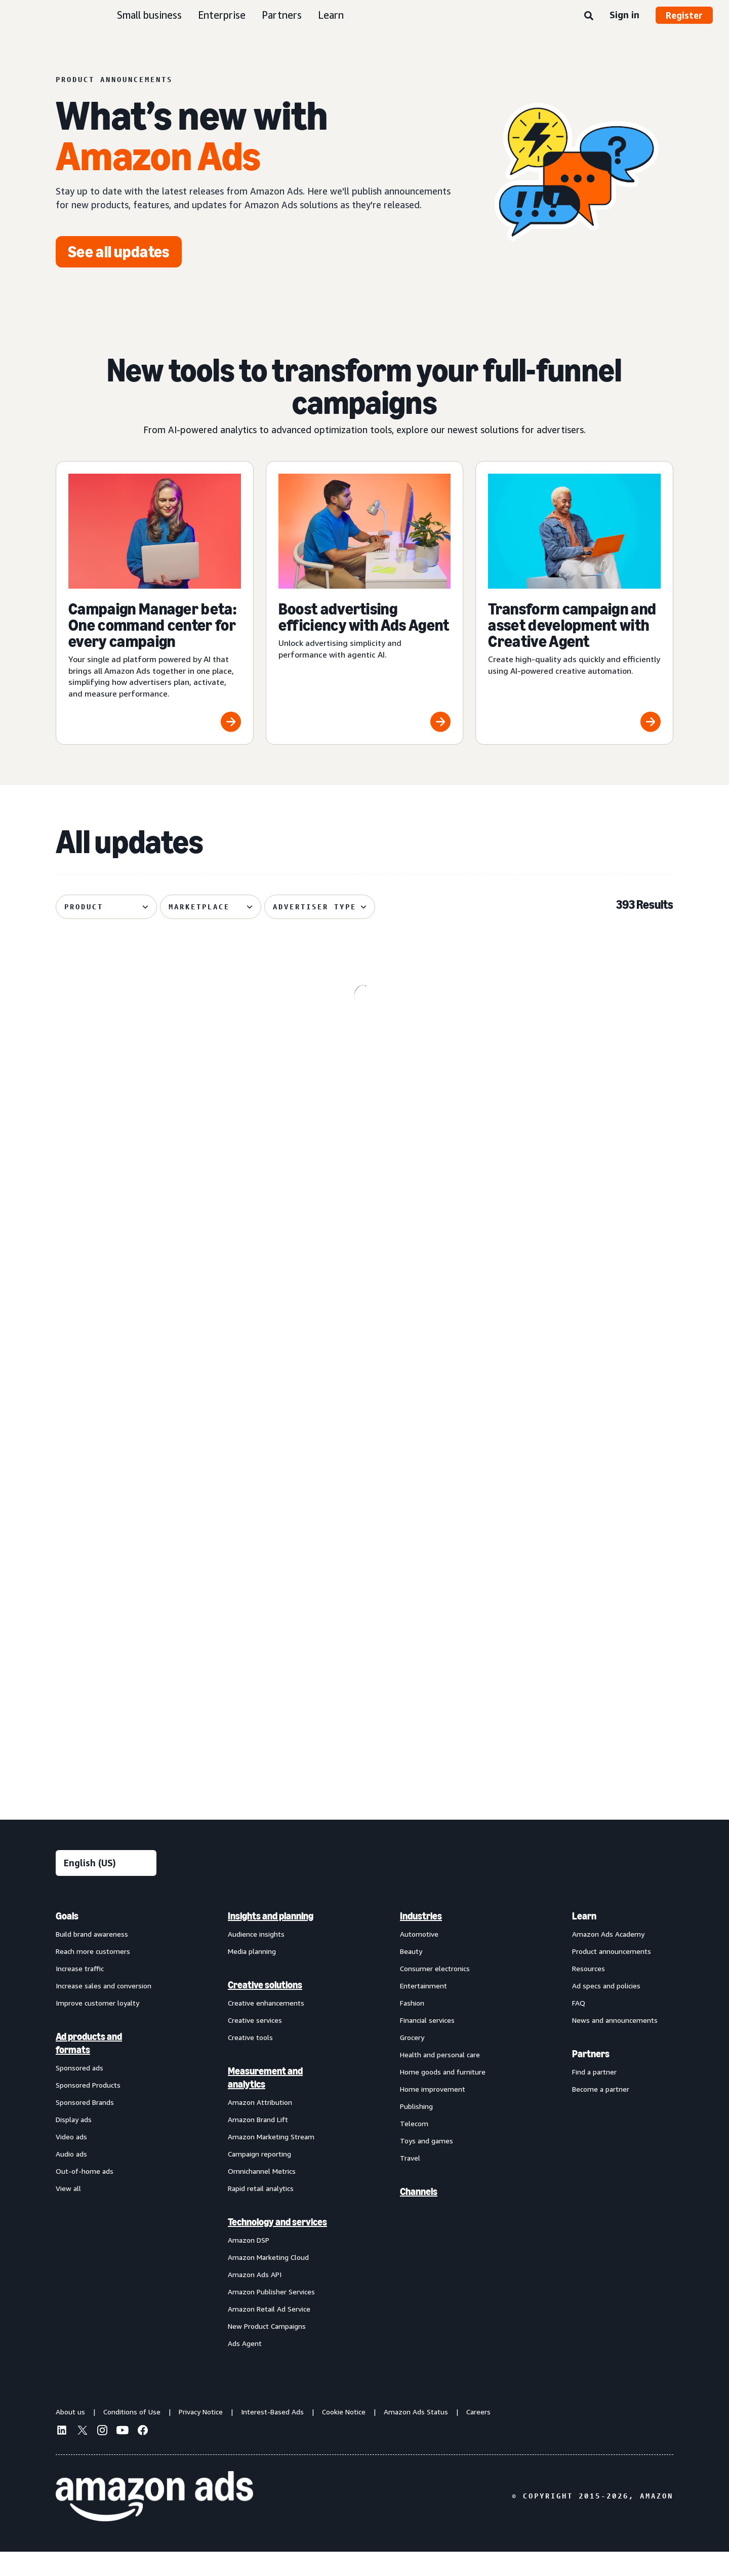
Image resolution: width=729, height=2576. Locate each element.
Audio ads (71, 2178)
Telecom (414, 2147)
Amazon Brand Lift (258, 2143)
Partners (282, 15)
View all (68, 2212)
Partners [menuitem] (591, 2078)
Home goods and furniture (442, 2096)
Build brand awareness (92, 1958)
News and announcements (615, 2044)
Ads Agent (245, 2367)
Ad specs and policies (606, 2010)
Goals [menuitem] (67, 1940)
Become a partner (600, 2113)
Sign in (624, 14)
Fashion (412, 2027)
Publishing (416, 2130)
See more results (364, 1790)
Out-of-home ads (84, 2195)
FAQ (578, 2027)
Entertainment (423, 2010)
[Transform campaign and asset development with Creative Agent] (574, 603)
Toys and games (426, 2165)
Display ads (74, 2143)
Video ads (71, 2161)
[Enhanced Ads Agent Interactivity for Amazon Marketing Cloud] (574, 1248)
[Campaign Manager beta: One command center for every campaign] (155, 603)
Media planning (252, 1975)
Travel (410, 2182)
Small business (149, 15)
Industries (421, 1940)
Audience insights (256, 1958)
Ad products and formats (89, 2067)
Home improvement (432, 2113)
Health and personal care (440, 2078)
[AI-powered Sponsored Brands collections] (155, 1043)
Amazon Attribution (260, 2126)
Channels (418, 2216)
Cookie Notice (344, 2436)
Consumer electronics (435, 1992)
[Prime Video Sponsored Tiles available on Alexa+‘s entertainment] (155, 1248)
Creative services (255, 2044)
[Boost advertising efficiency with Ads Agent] (365, 603)
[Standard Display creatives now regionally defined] (365, 1457)
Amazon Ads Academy (608, 1958)
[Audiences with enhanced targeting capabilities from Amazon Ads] (365, 1659)
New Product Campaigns (267, 2350)
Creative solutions (265, 2009)
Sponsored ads (79, 2092)
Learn (331, 15)
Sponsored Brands (85, 2126)
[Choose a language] (106, 1887)
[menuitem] (106, 2153)
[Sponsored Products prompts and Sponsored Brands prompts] (574, 1457)
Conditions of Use (131, 2436)
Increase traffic (80, 1992)
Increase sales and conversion (103, 2010)
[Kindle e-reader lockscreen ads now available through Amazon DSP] (365, 1043)
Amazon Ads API (254, 2298)
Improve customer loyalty (97, 2027)
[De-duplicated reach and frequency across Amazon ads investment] (365, 1248)
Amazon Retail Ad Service (269, 2333)
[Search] (588, 16)
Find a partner (594, 2096)
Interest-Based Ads (272, 2436)
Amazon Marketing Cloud (268, 2281)
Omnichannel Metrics (262, 2195)
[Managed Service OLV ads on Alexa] (155, 1457)
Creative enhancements (266, 2027)
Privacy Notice (201, 2436)
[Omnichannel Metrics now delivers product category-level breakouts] (574, 1043)
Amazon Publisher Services (271, 2316)
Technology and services (277, 2246)
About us (70, 2436)
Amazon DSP (248, 2264)
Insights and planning (270, 1940)
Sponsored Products (88, 2109)
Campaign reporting (259, 2178)
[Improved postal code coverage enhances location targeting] (155, 1659)
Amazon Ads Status (416, 2436)
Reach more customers (93, 1975)
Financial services (427, 2044)
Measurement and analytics (265, 2101)
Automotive (419, 1958)
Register (684, 15)
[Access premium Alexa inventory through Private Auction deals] (574, 1659)
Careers (478, 2436)
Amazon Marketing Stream (271, 2161)
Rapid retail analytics (261, 2212)
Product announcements (611, 1975)
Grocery (412, 2061)
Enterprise (222, 15)
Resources (588, 1992)
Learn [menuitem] (584, 1940)
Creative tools (250, 2061)
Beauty (411, 1975)
